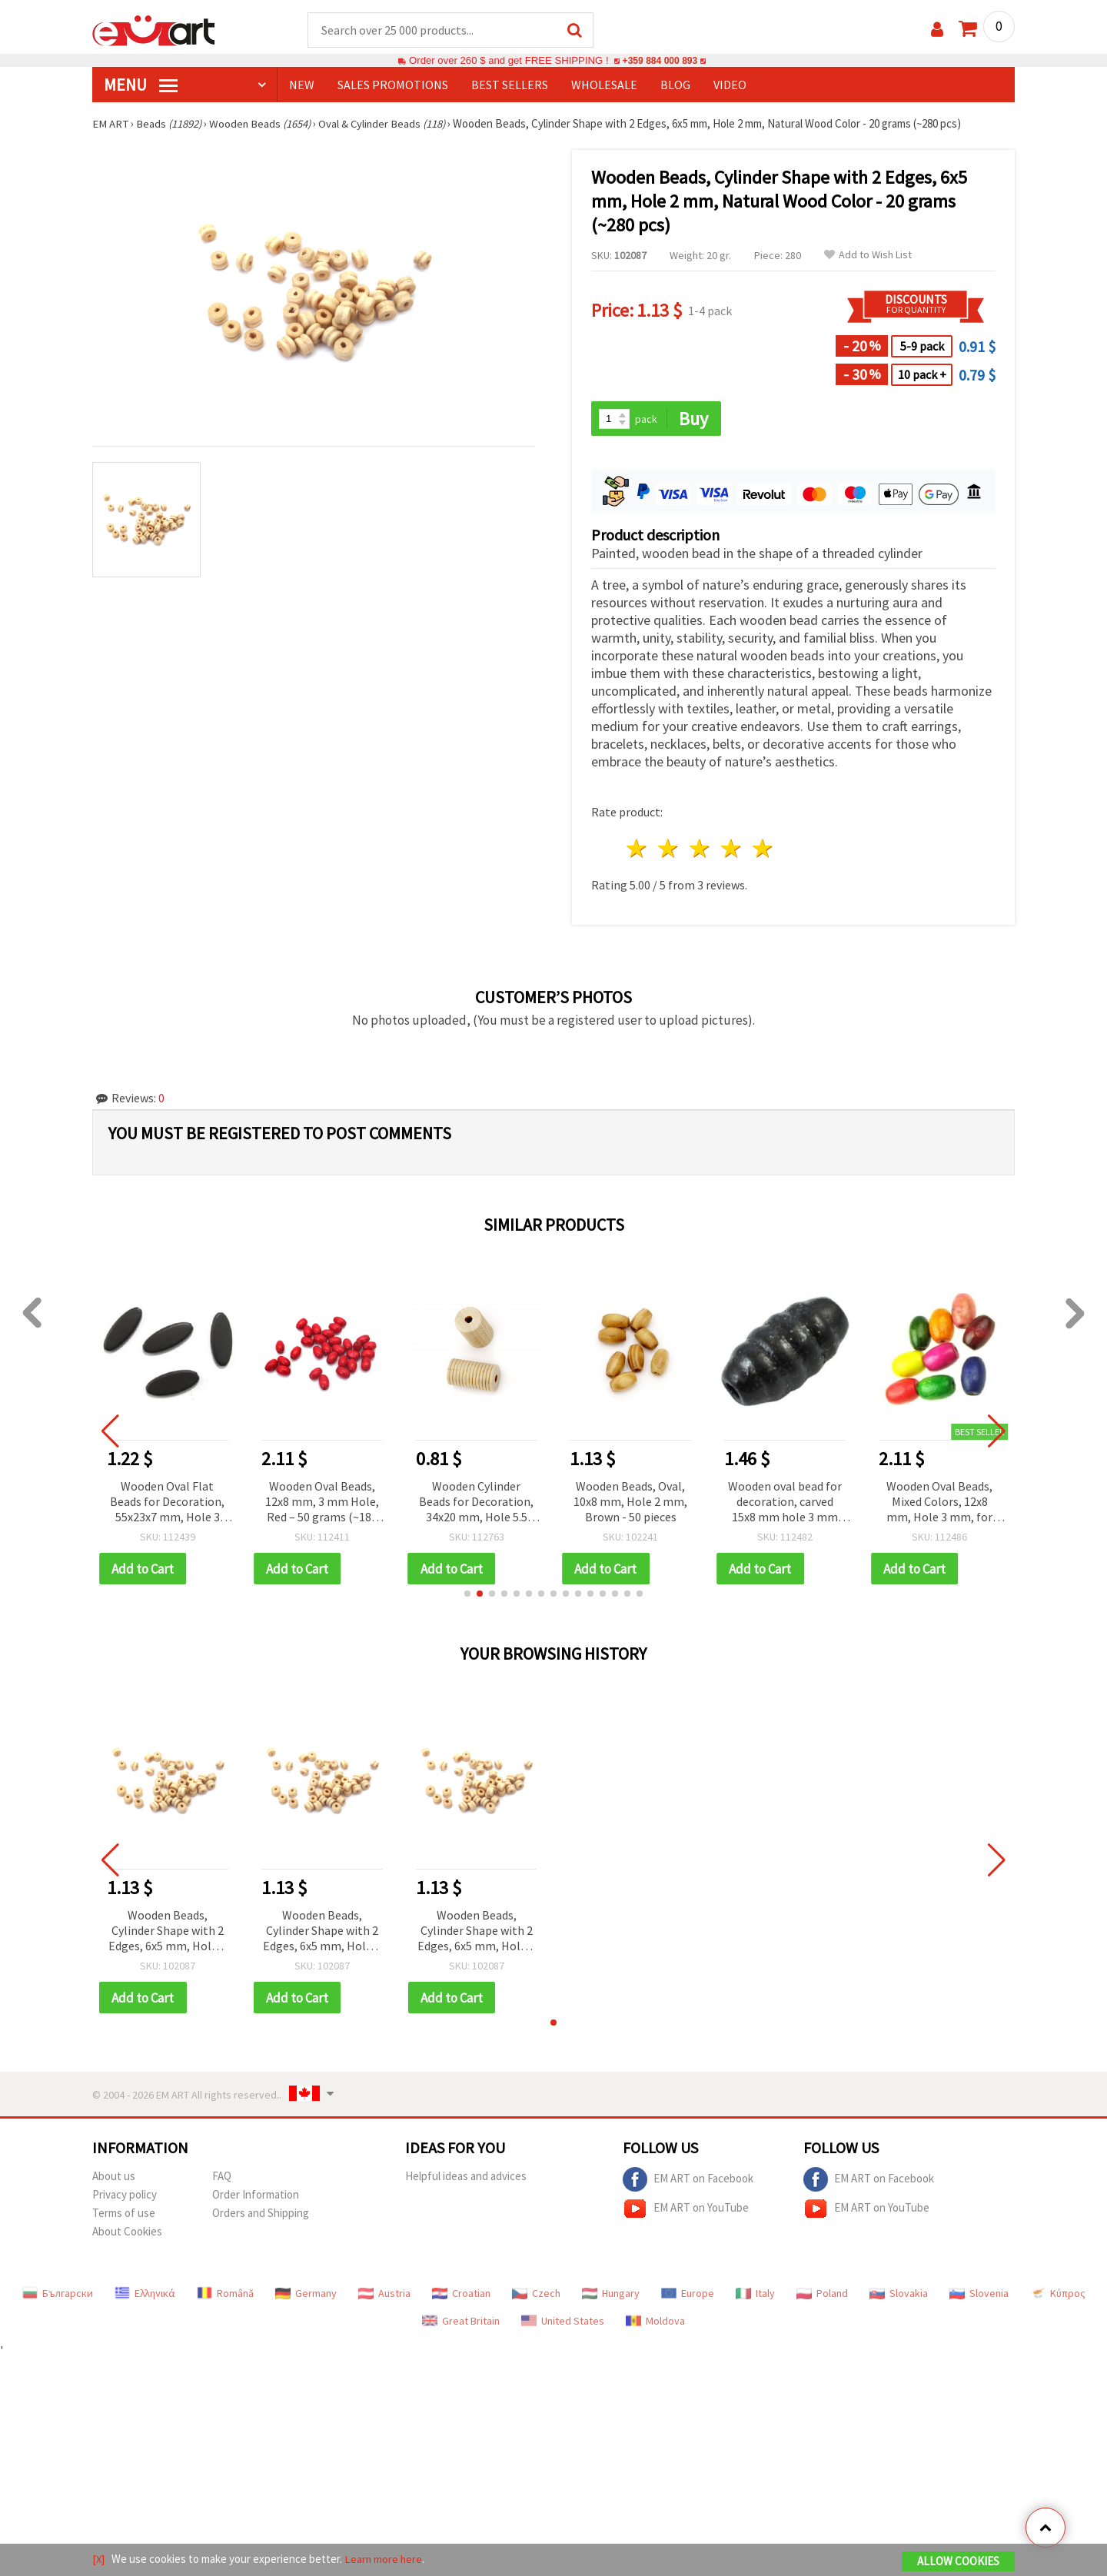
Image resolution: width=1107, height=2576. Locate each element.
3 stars (700, 850)
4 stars (731, 850)
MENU (141, 85)
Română (225, 2295)
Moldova (655, 2323)
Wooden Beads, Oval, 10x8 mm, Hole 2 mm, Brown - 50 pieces (630, 1502)
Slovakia (898, 2295)
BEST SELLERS (509, 85)
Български (57, 2295)
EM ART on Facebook (688, 2181)
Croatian (461, 2295)
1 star (637, 850)
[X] (98, 2559)
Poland (822, 2295)
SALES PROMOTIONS (392, 85)
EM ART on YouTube (686, 2211)
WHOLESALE (604, 85)
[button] (467, 1595)
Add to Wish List (868, 255)
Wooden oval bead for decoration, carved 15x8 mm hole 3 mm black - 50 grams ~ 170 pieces (785, 1503)
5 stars (763, 850)
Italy (755, 2295)
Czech (536, 2295)
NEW (301, 85)
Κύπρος (1057, 2295)
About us (113, 2178)
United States (562, 2323)
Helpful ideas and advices (466, 2178)
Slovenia (979, 2295)
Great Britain (461, 2323)
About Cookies (127, 2233)
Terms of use (123, 2215)
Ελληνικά (145, 2295)
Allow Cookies (958, 2561)
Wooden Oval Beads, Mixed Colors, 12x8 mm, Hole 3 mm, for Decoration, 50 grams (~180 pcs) (939, 1503)
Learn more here (384, 2559)
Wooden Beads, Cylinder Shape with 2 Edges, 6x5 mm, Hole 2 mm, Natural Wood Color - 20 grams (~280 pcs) (167, 1933)
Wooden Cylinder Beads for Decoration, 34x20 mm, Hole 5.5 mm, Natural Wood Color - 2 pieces (476, 1503)
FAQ (221, 2178)
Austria (384, 2295)
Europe (687, 2295)
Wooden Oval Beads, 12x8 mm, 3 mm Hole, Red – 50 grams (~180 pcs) (322, 1503)
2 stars (669, 850)
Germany (306, 2295)
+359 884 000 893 (659, 61)
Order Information (255, 2196)
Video (729, 85)
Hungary (611, 2295)
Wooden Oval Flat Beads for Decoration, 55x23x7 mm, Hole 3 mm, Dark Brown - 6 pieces (167, 1503)
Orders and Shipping (260, 2215)
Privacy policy (124, 2196)
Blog (675, 85)
